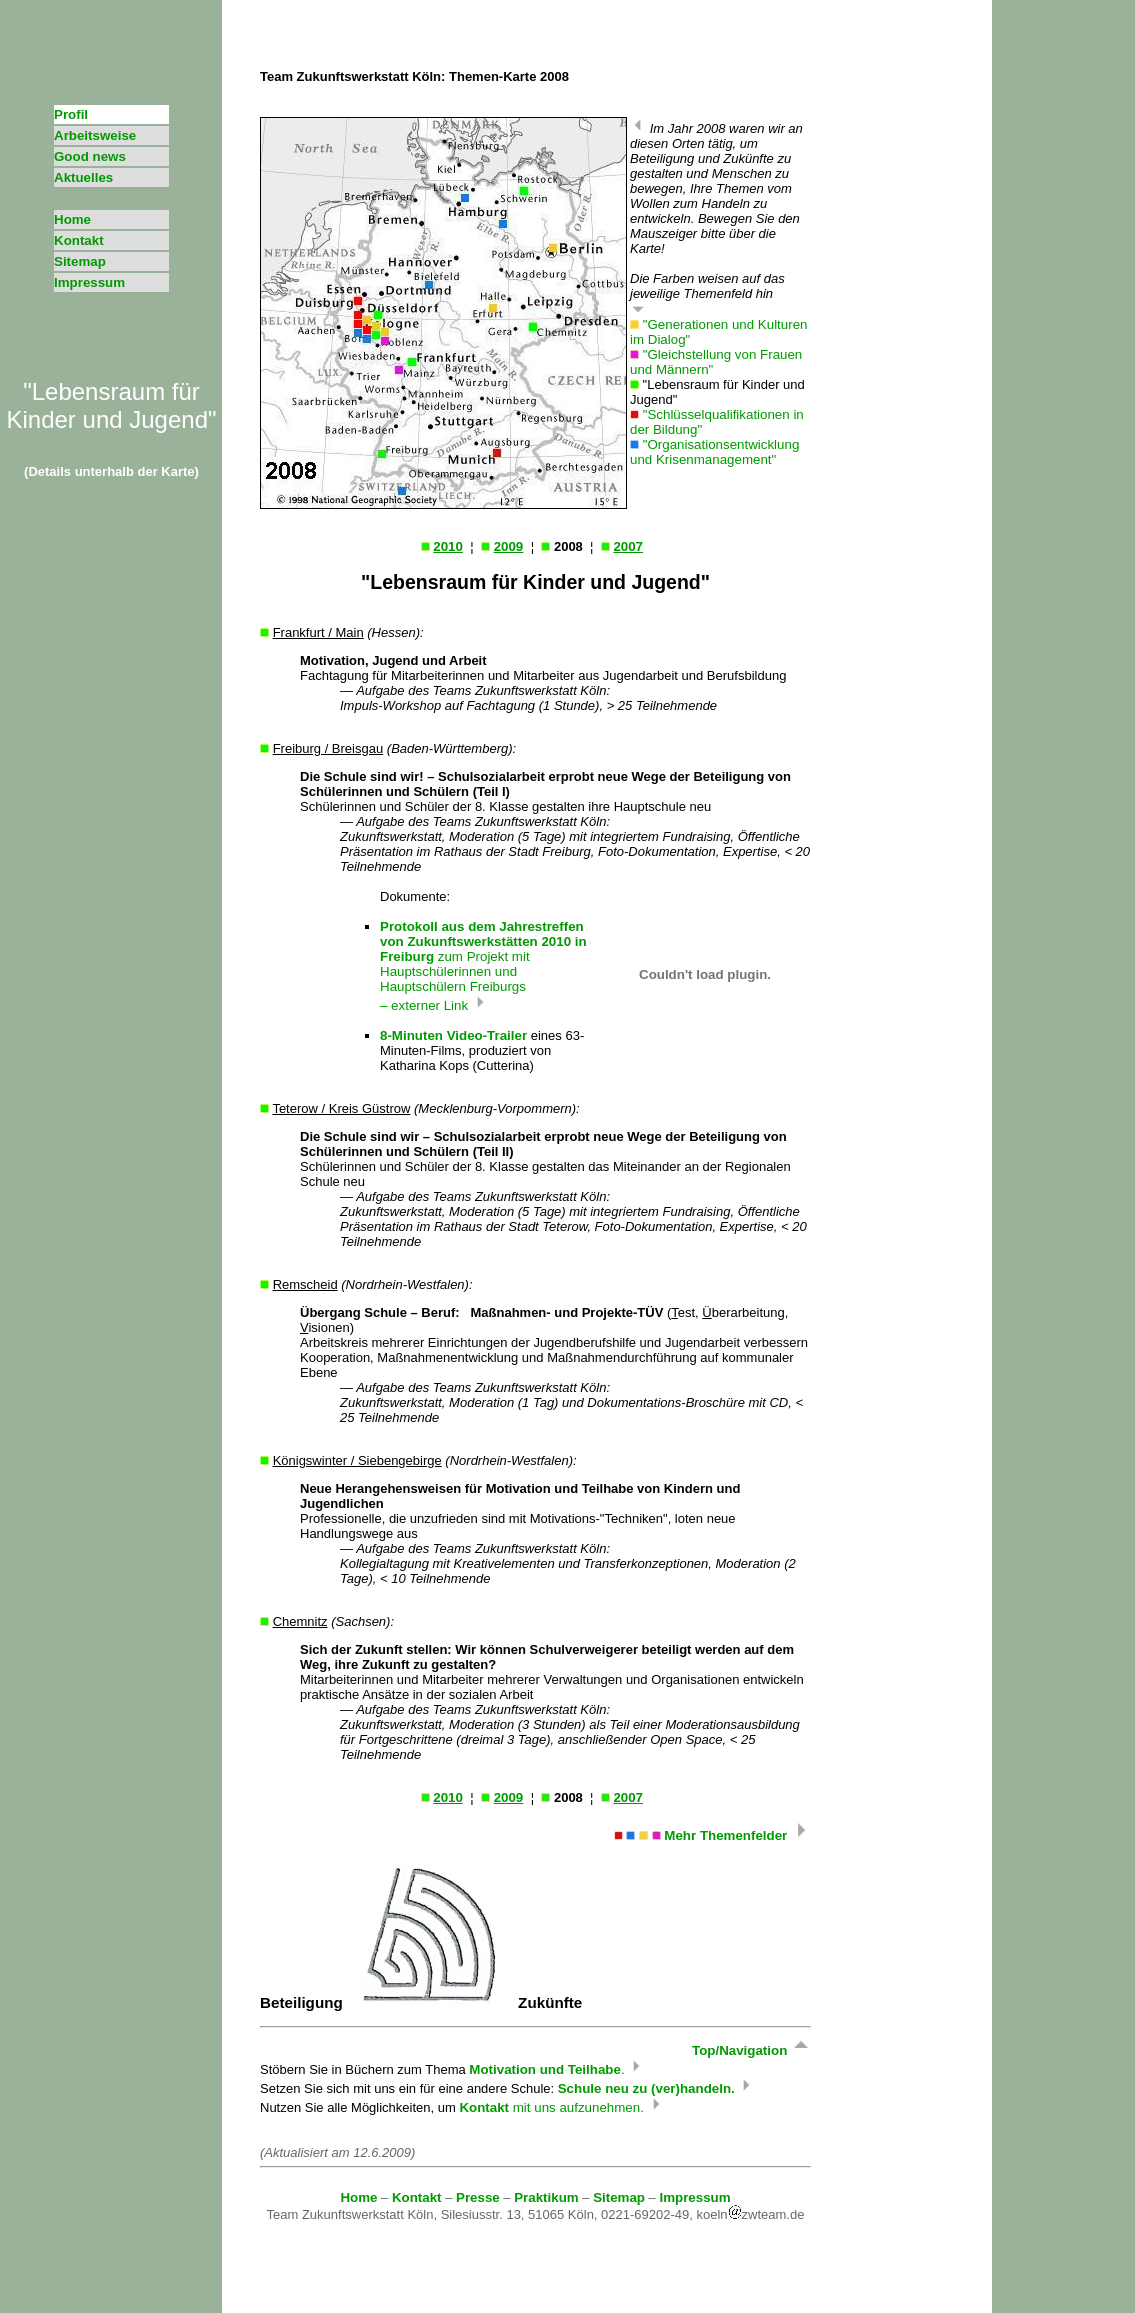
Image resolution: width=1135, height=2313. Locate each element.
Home (72, 219)
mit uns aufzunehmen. (561, 2107)
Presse (478, 2197)
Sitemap (80, 261)
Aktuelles (83, 177)
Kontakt (79, 240)
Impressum (89, 282)
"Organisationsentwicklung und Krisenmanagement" (714, 452)
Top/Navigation (751, 2050)
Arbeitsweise (95, 135)
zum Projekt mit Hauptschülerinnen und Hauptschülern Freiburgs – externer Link (483, 966)
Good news (90, 156)
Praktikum (546, 2197)
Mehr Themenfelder (712, 1835)
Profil (71, 114)
